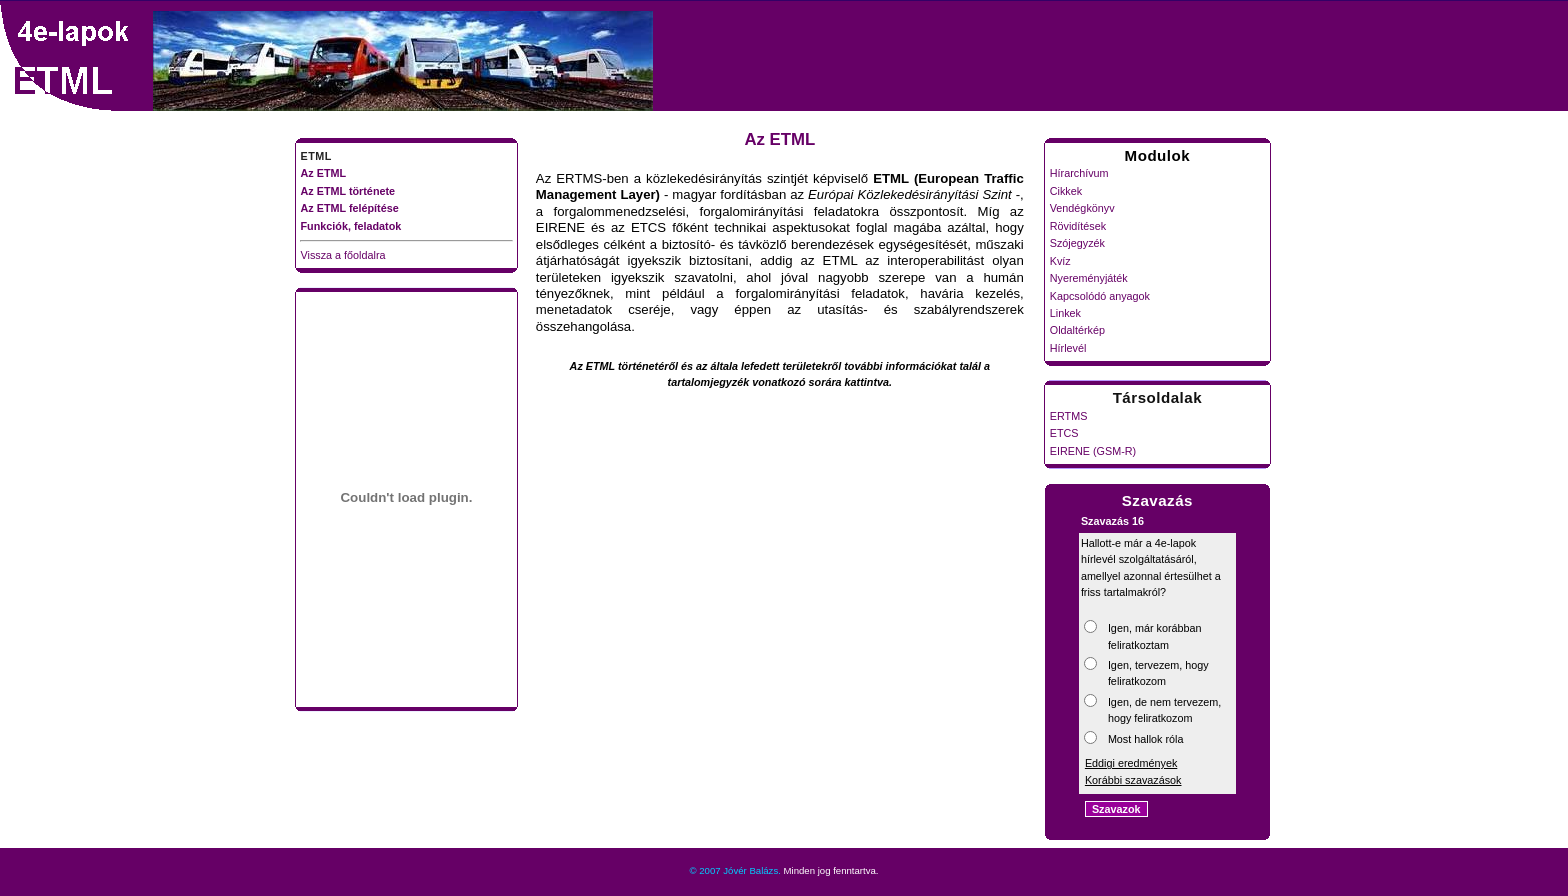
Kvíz (1060, 261)
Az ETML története (348, 191)
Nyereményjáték (1089, 278)
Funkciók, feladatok (351, 226)
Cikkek (1066, 191)
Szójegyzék (1077, 243)
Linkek (1065, 313)
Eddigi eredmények (1131, 763)
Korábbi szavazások (1133, 780)
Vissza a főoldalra (343, 255)
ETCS (1064, 433)
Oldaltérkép (1077, 330)
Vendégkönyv (1082, 208)
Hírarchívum (1079, 173)
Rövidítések (1078, 226)
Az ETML (324, 173)
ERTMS (1069, 416)
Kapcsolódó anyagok (1100, 296)
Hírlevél (1068, 348)
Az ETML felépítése (350, 208)
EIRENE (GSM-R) (1093, 451)
